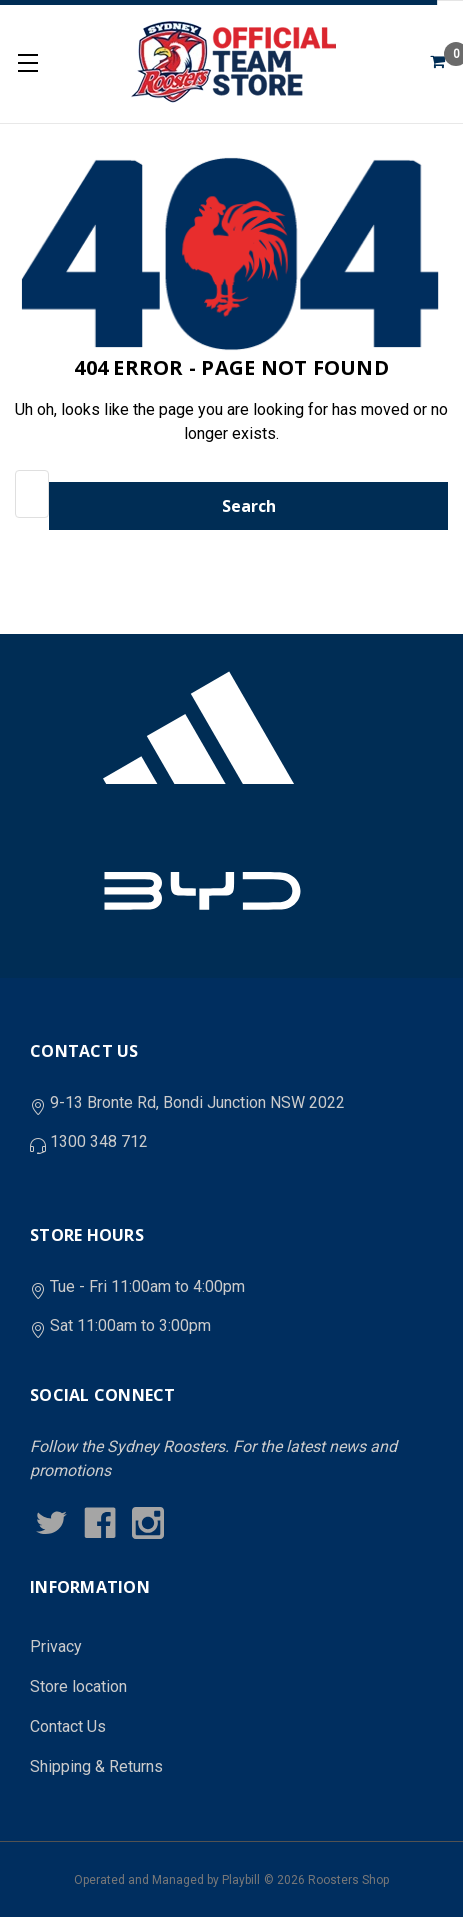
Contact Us (68, 1726)
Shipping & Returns (96, 1766)
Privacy (56, 1646)
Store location (78, 1686)
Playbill (241, 1880)
